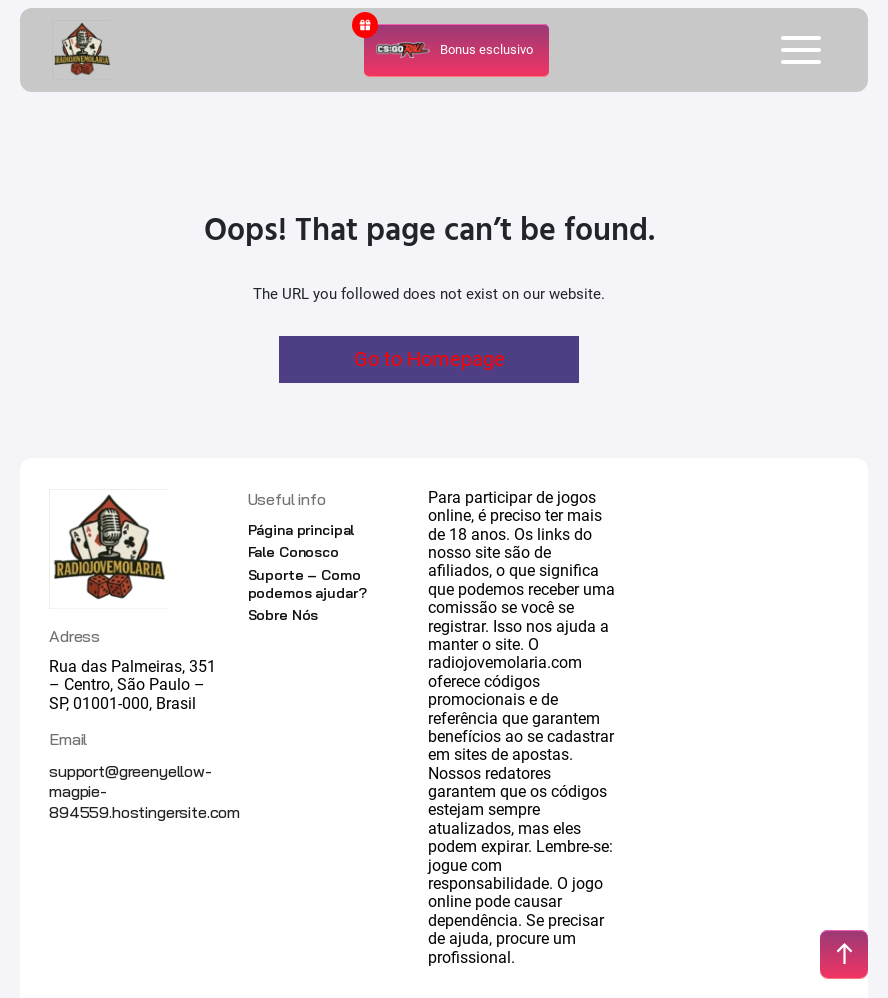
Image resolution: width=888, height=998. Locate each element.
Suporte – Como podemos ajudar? (307, 584)
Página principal (301, 530)
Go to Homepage (429, 359)
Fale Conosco (293, 552)
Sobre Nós (283, 615)
